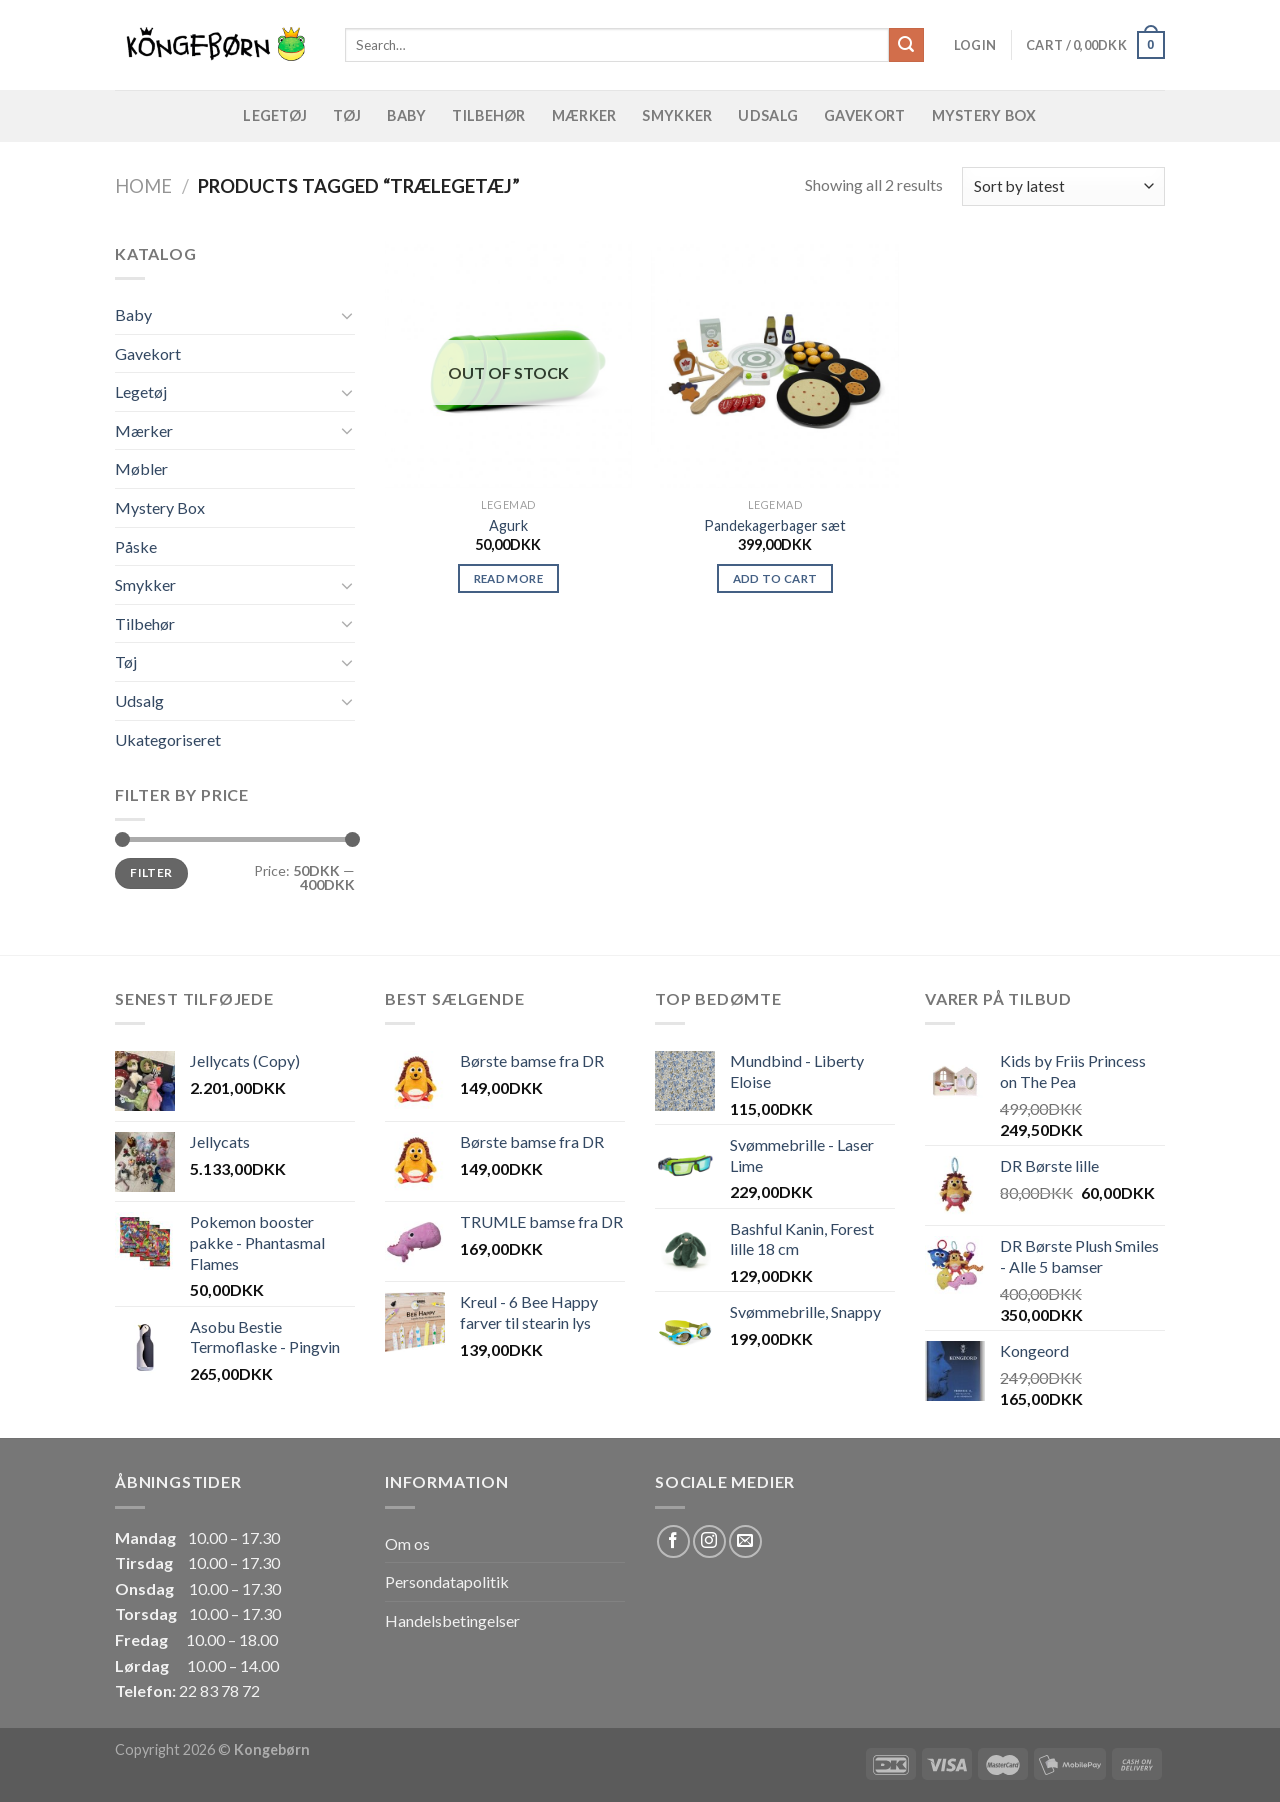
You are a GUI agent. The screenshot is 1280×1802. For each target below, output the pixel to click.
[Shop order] (1063, 186)
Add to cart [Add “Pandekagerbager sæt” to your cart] (775, 578)
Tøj (347, 115)
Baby (406, 115)
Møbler (141, 468)
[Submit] (906, 45)
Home (143, 186)
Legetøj (275, 115)
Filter (151, 872)
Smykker (677, 115)
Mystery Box (984, 115)
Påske (136, 546)
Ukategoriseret (168, 739)
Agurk (508, 525)
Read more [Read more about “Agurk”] (508, 578)
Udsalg (768, 115)
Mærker (584, 115)
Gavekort (864, 115)
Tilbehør (488, 115)
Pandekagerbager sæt (775, 525)
